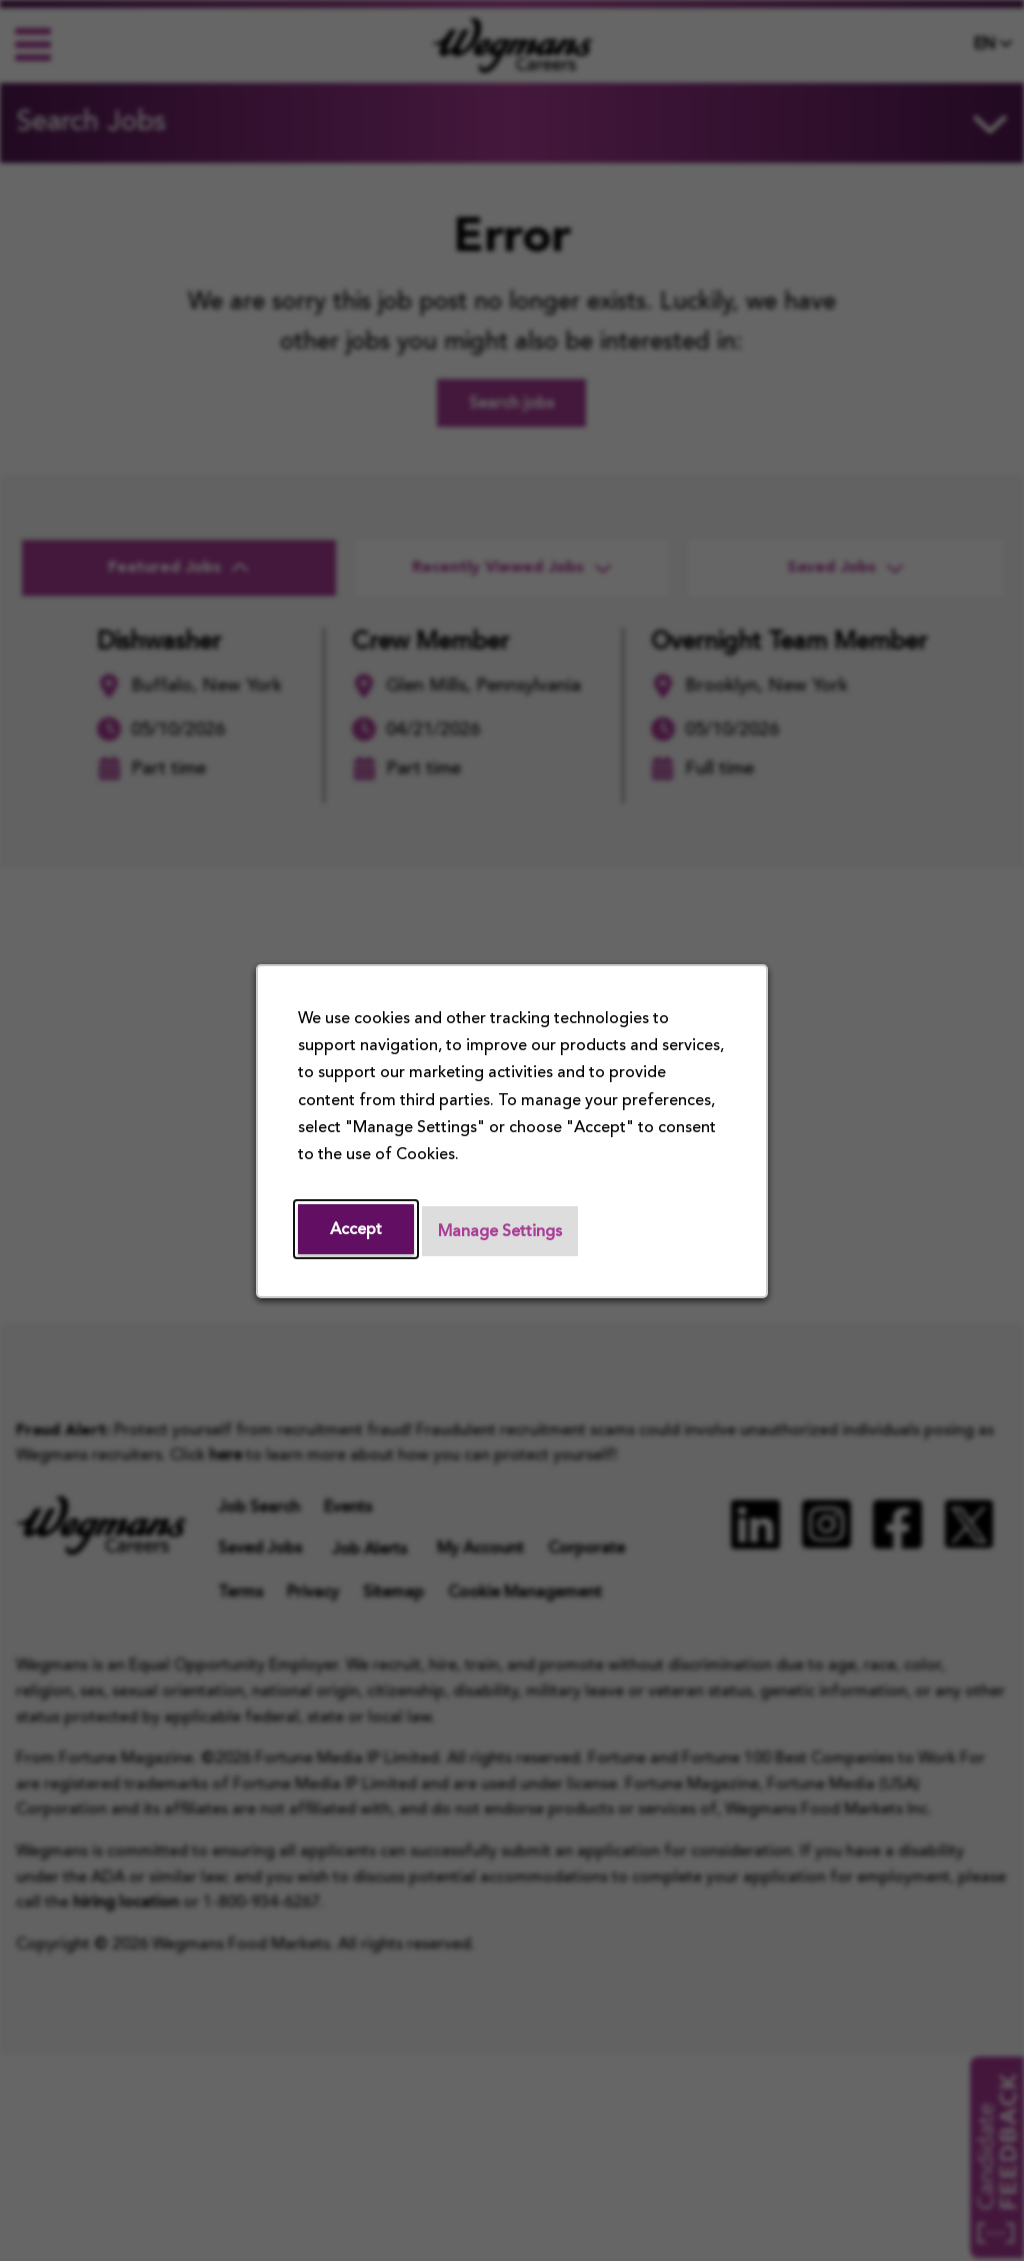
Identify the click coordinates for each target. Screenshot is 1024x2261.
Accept (356, 1230)
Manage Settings (500, 1232)
